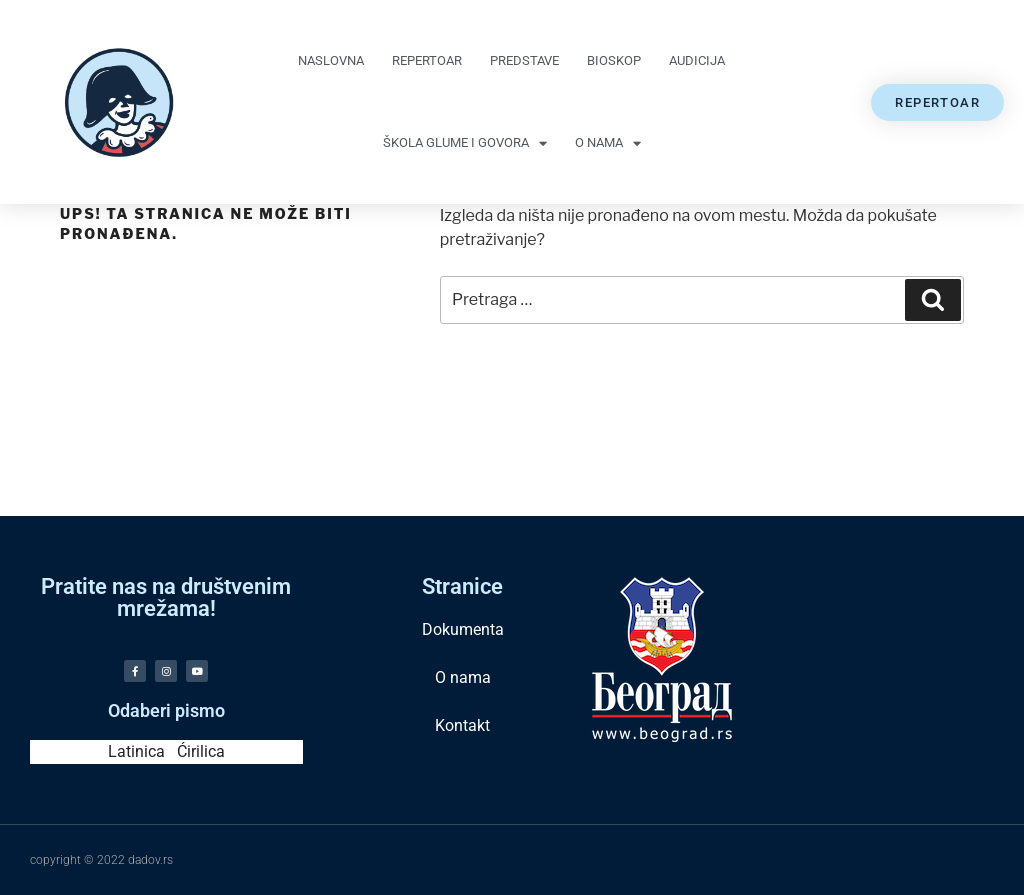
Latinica (136, 751)
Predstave (524, 60)
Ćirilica (201, 751)
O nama (608, 143)
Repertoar (427, 60)
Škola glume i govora (465, 143)
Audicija (697, 60)
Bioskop (614, 60)
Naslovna (331, 60)
